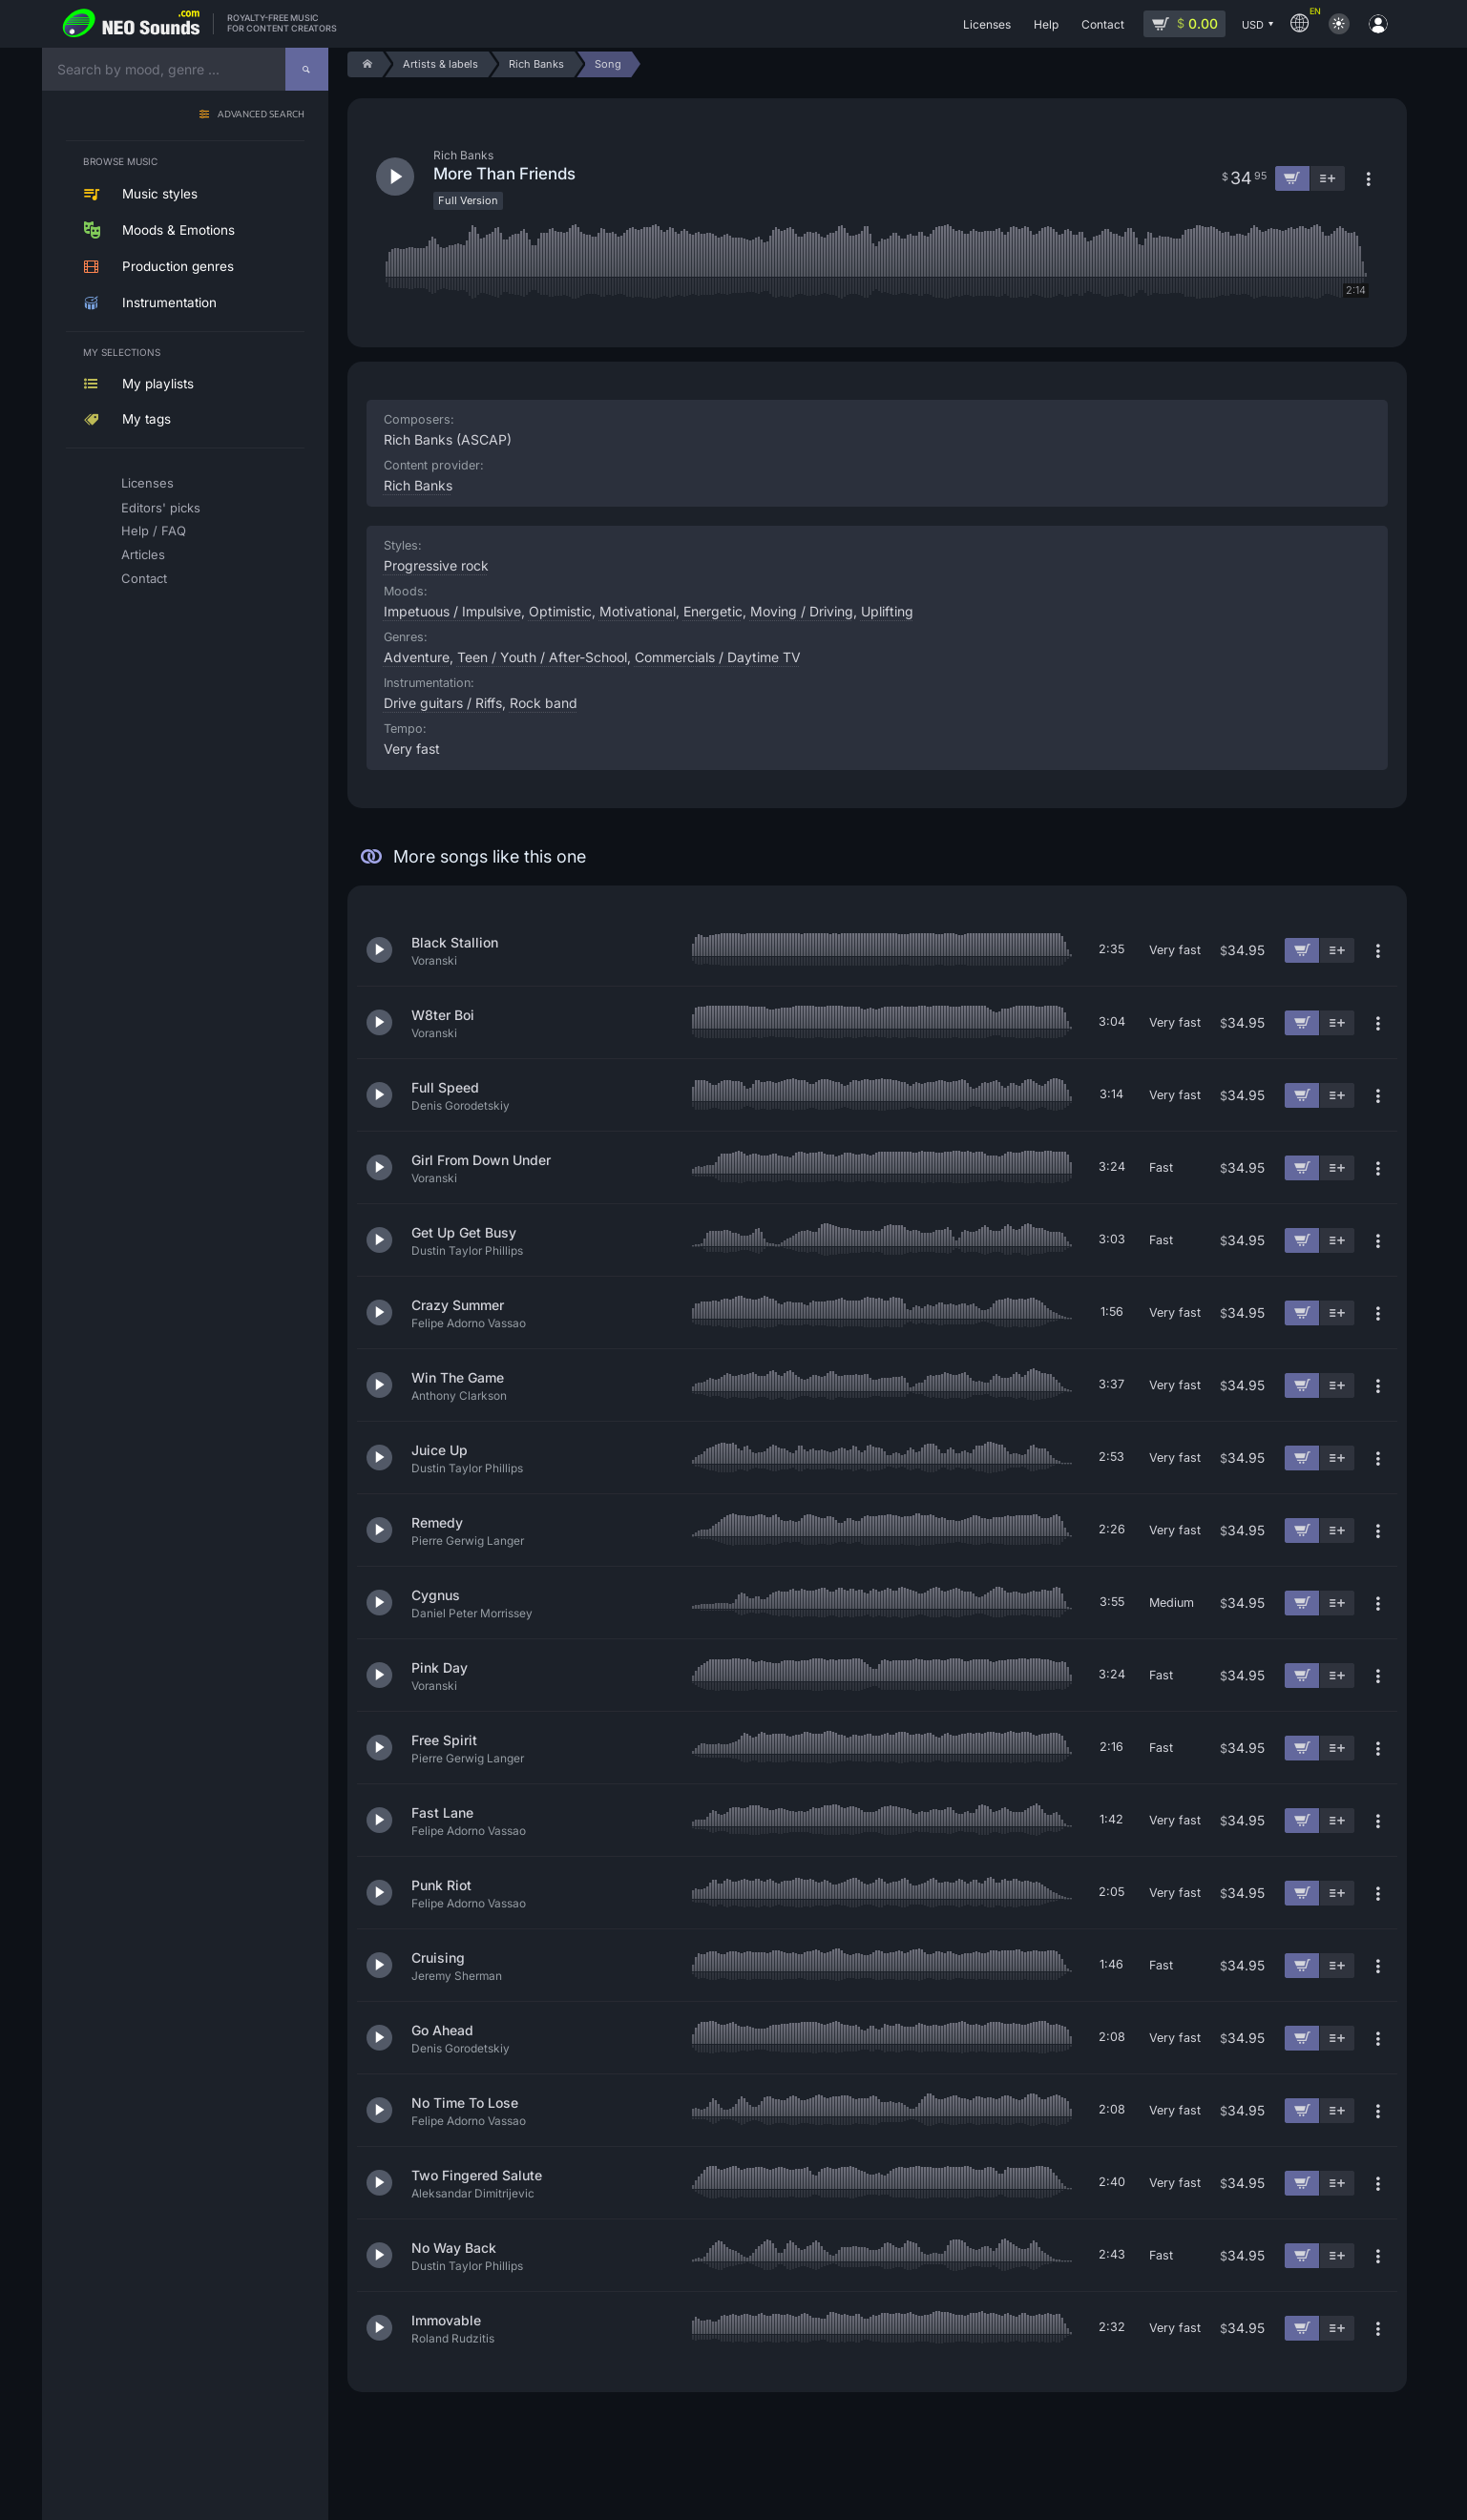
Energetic (713, 611)
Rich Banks (418, 485)
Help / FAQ (153, 530)
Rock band (543, 703)
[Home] (365, 64)
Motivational (637, 611)
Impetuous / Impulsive (452, 611)
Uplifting (887, 611)
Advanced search (261, 115)
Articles (143, 554)
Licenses (147, 482)
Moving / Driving (801, 611)
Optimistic (560, 611)
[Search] (306, 69)
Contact (144, 578)
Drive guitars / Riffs (443, 703)
